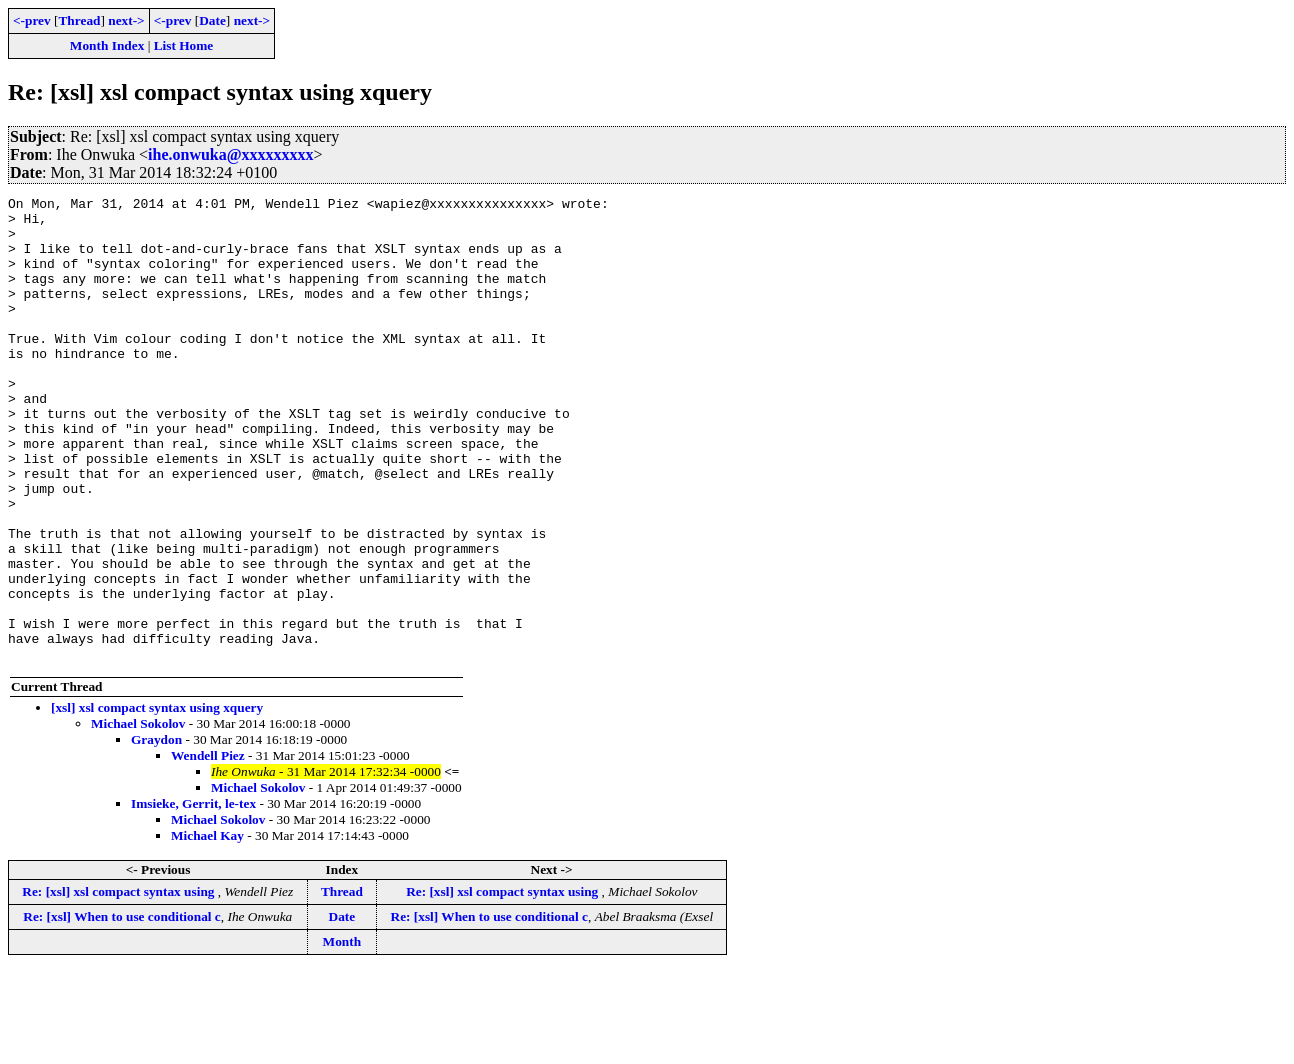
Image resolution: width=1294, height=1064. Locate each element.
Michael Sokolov (138, 816)
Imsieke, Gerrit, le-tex (193, 896)
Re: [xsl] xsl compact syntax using (119, 984)
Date (212, 20)
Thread (79, 20)
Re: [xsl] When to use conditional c (121, 1009)
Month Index (107, 45)
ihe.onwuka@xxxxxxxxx (231, 154)
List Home (184, 45)
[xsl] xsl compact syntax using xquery (157, 800)
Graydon (156, 832)
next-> (126, 20)
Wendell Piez (208, 848)
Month (342, 1034)
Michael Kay (207, 928)
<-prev (32, 20)
